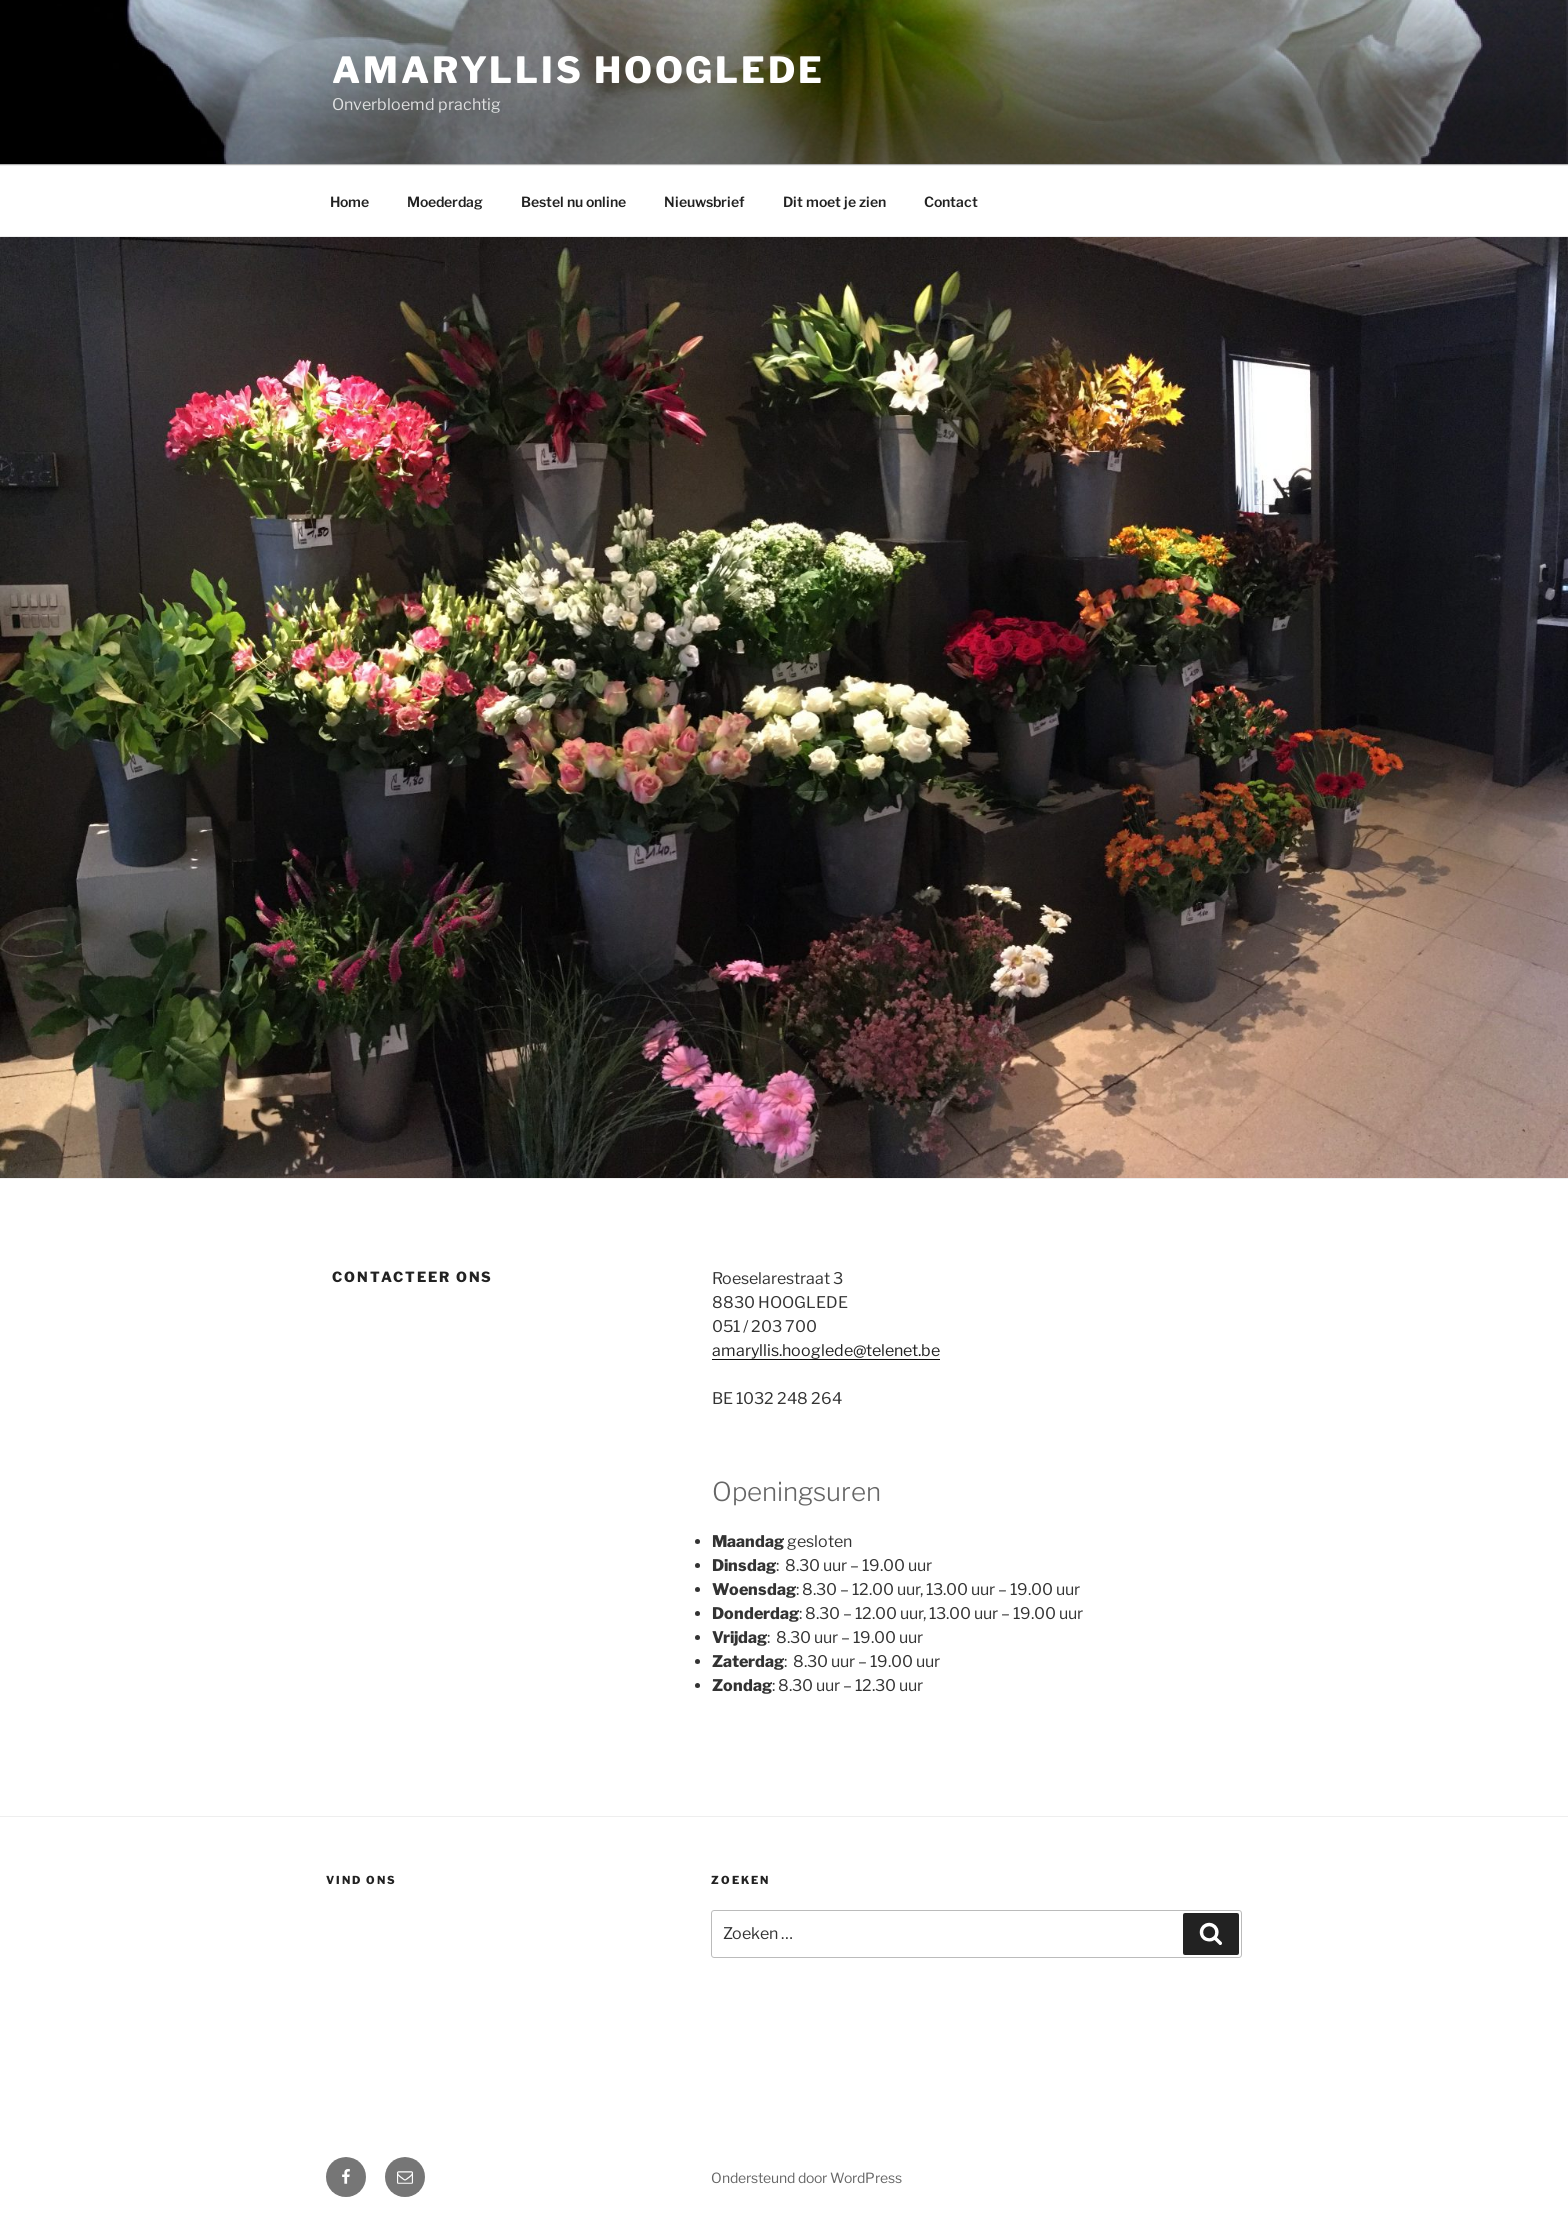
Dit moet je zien (834, 201)
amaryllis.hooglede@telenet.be (826, 1350)
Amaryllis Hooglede (578, 70)
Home (349, 201)
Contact (951, 201)
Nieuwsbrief (704, 201)
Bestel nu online (573, 201)
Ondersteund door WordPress (806, 2177)
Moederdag (445, 201)
